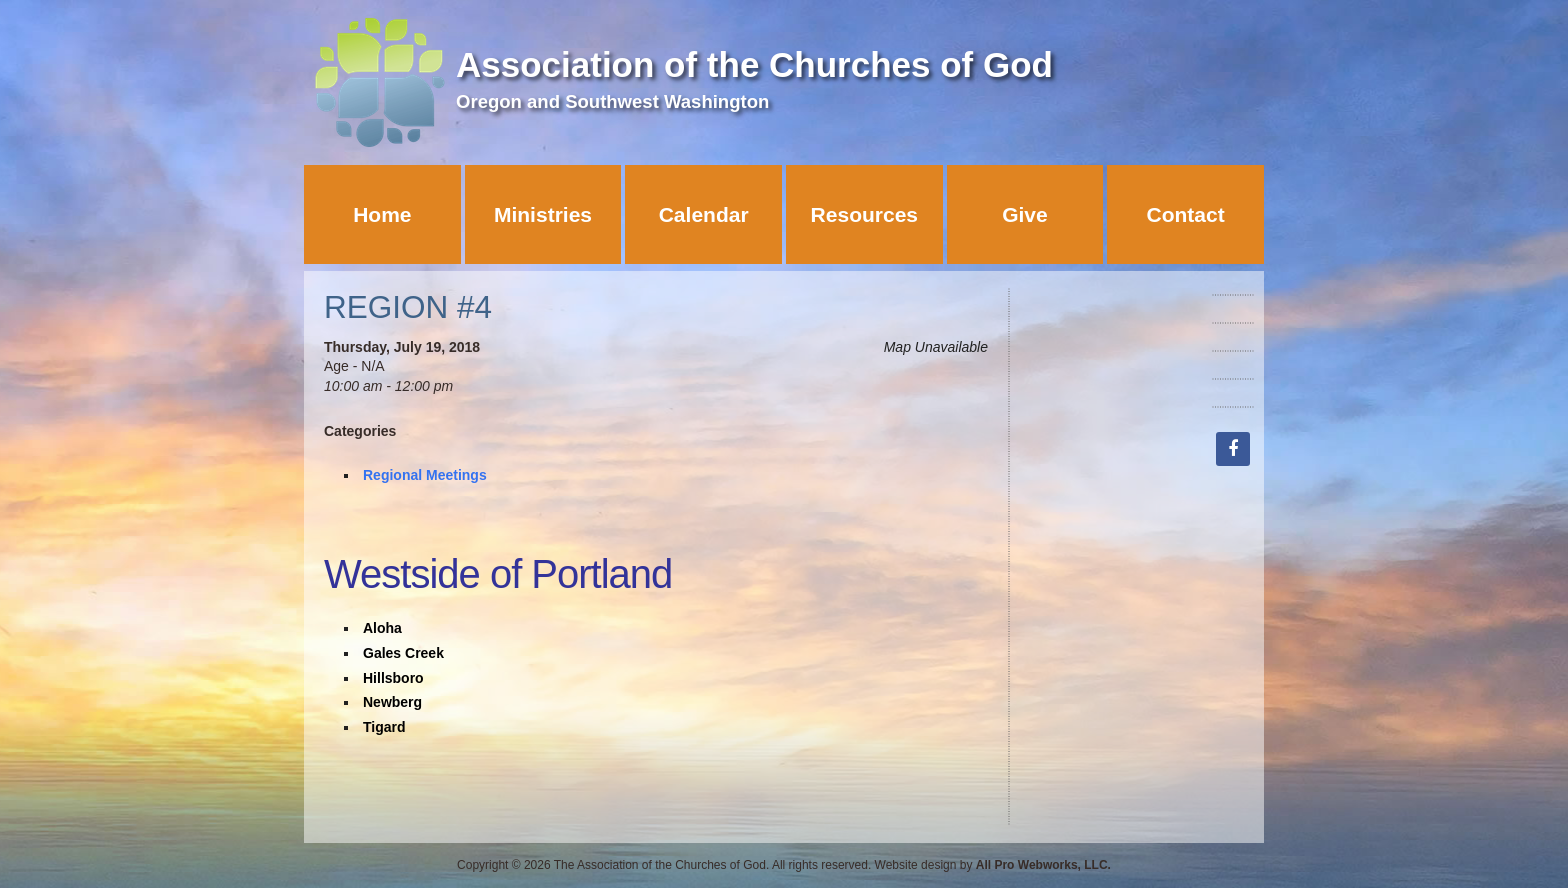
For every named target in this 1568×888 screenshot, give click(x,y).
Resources (864, 214)
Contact (1186, 214)
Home (382, 214)
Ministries (543, 214)
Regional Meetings (425, 475)
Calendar (704, 214)
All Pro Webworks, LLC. (1043, 865)
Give (1025, 214)
